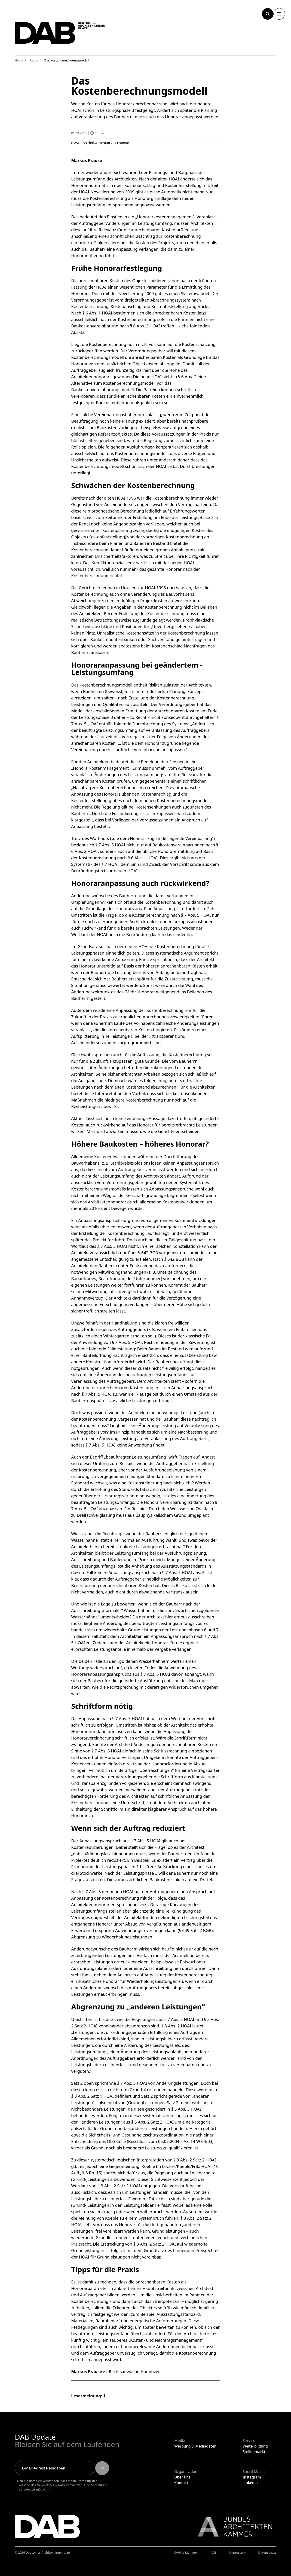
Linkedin (250, 2482)
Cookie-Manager (186, 2552)
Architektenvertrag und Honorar (106, 142)
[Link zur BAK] (232, 2526)
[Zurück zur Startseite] (63, 34)
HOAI (75, 142)
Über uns (182, 2477)
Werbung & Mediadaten (195, 2446)
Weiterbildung (255, 2446)
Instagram (252, 2477)
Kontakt (181, 2482)
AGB (214, 2552)
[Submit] (102, 2468)
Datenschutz (267, 2552)
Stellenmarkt (254, 2451)
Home (19, 60)
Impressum (237, 2552)
